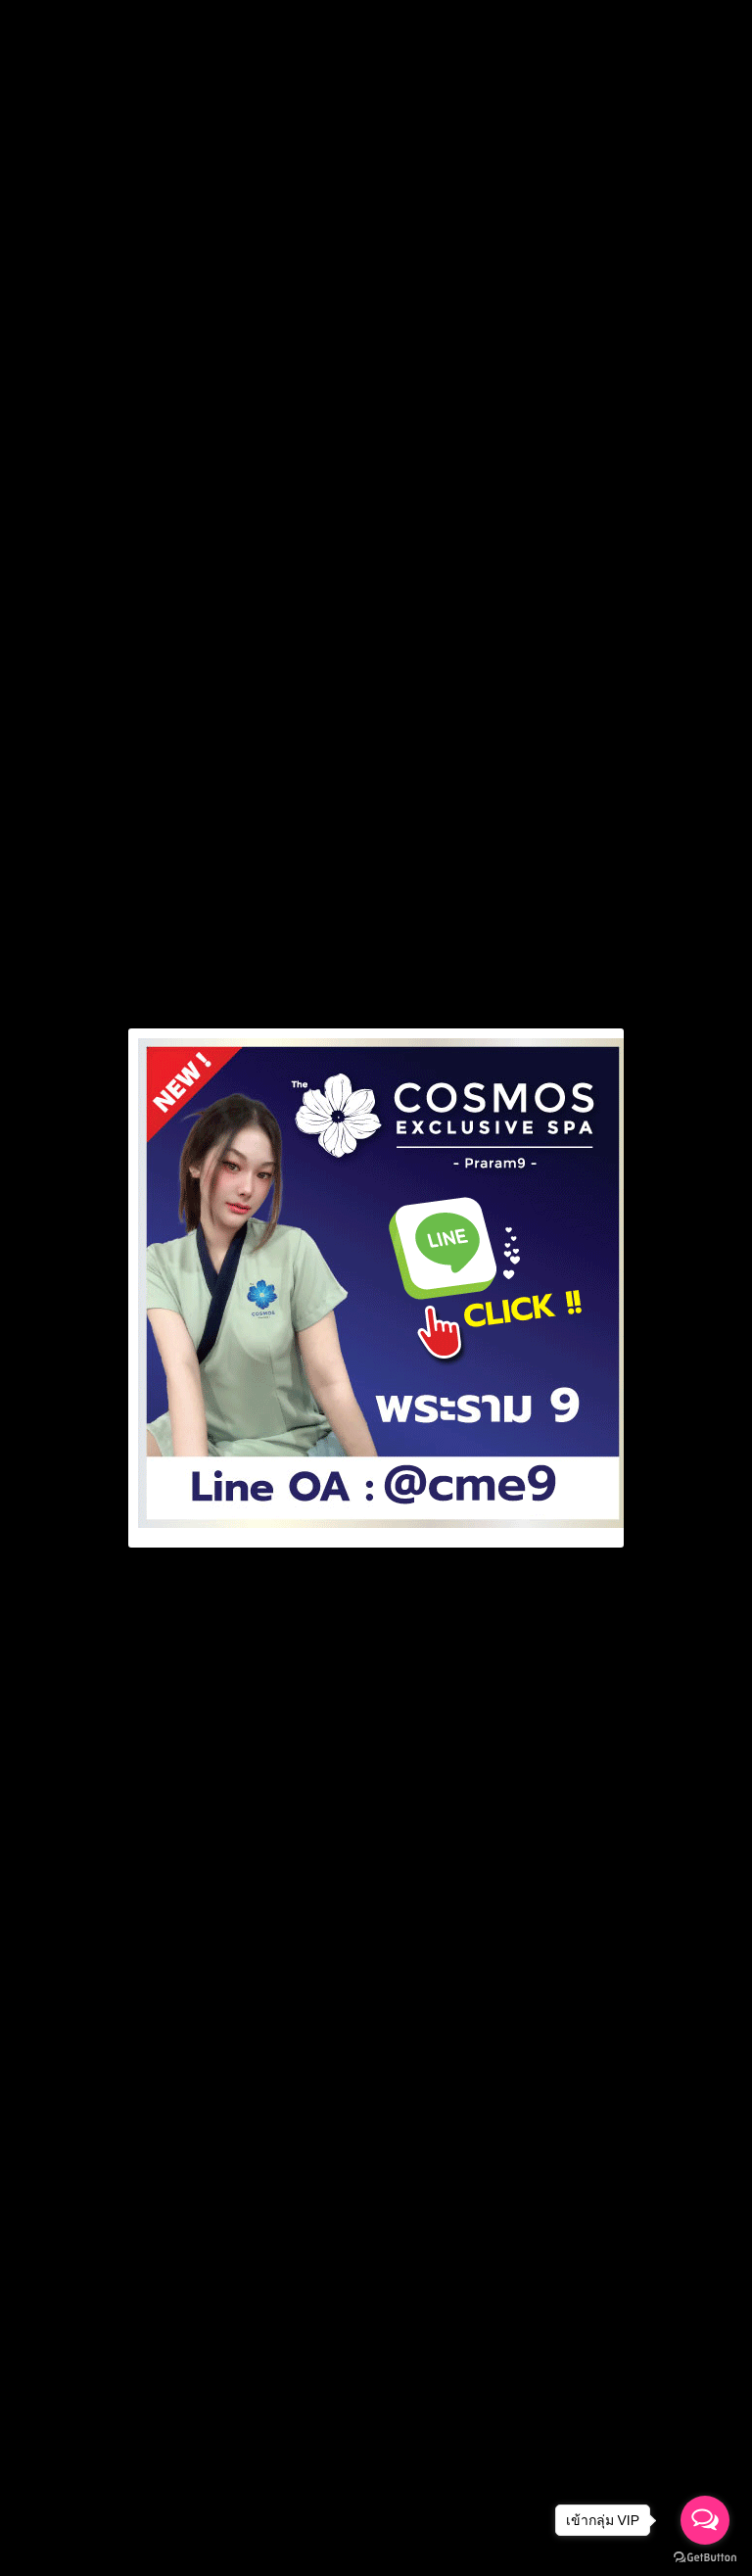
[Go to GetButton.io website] (705, 2557)
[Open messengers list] (705, 2520)
